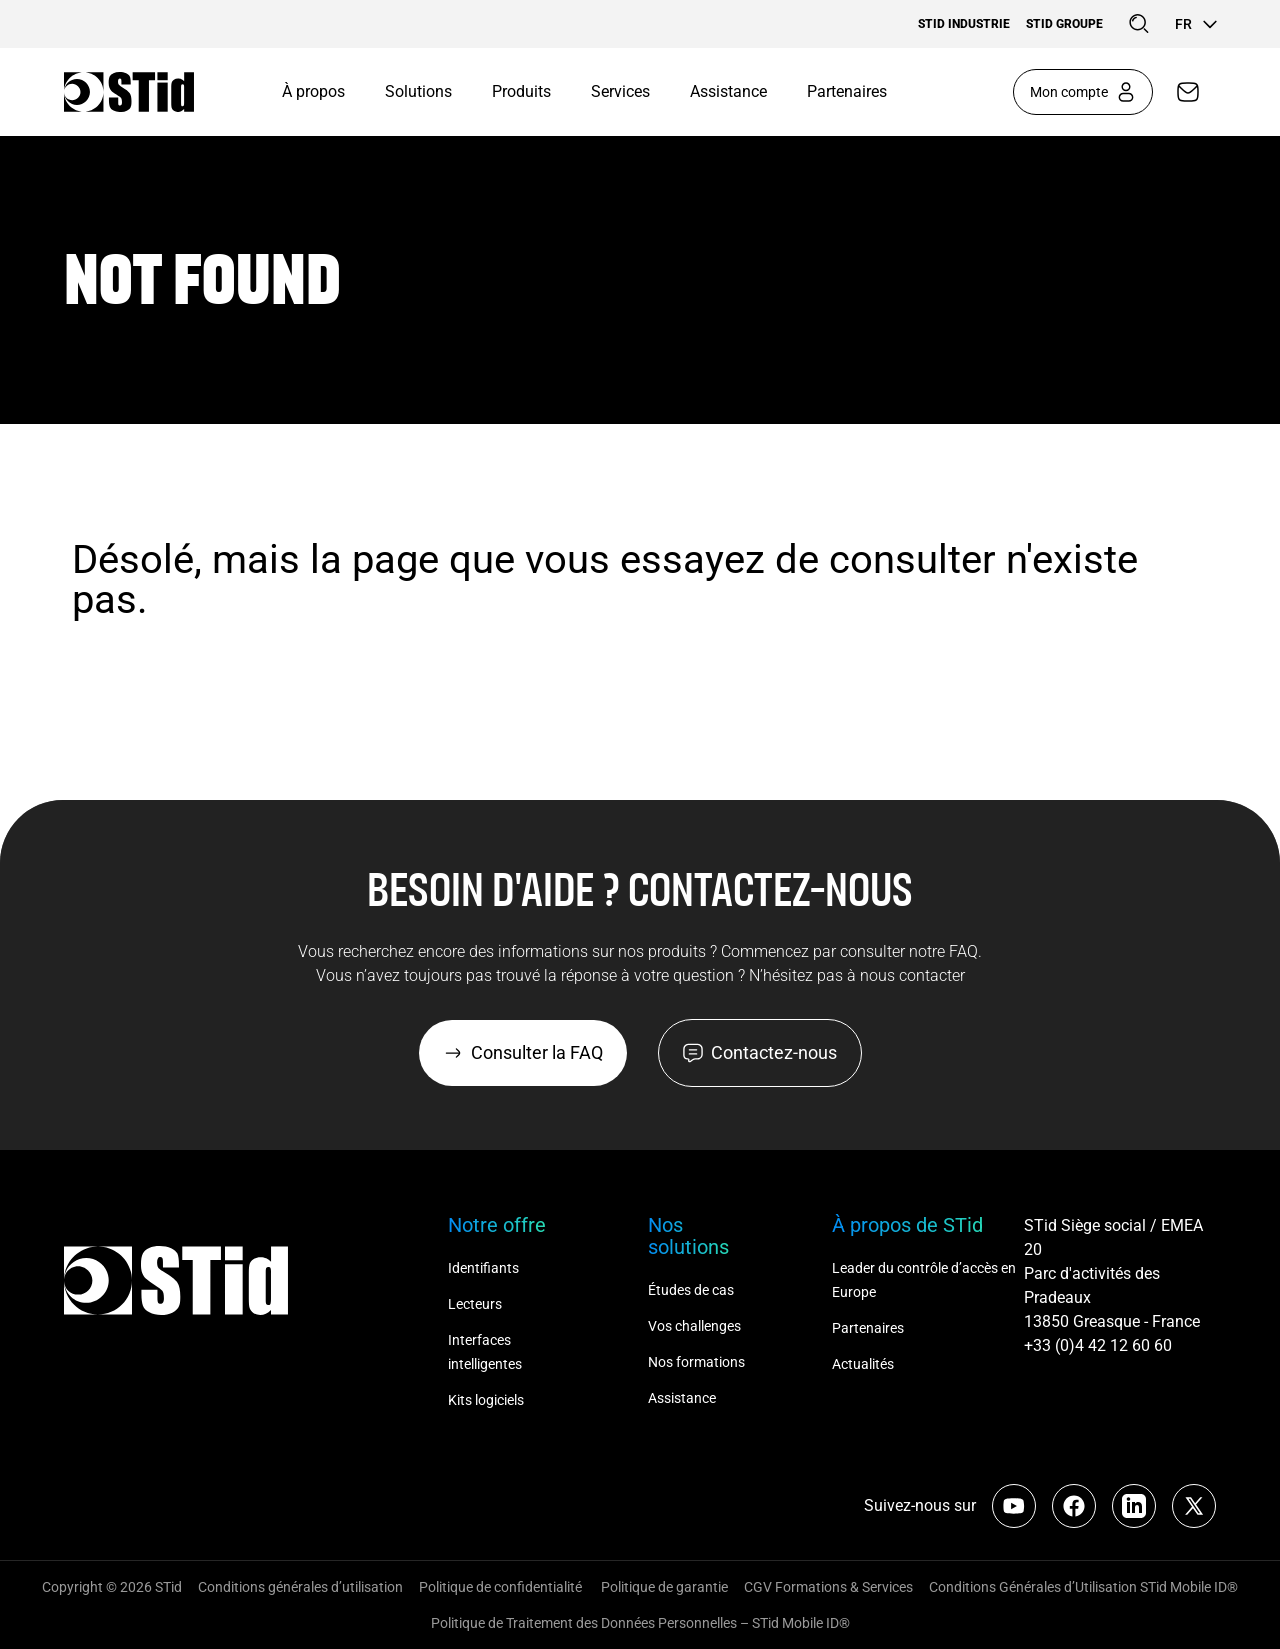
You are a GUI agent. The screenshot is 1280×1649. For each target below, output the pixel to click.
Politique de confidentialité (502, 1587)
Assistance (728, 91)
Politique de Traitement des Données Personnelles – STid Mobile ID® (640, 1623)
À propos (313, 91)
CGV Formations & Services (828, 1587)
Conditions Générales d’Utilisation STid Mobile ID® (1083, 1587)
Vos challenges (694, 1326)
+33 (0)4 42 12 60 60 (1098, 1345)
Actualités (863, 1364)
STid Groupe (1064, 24)
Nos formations (696, 1362)
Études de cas (691, 1290)
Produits (521, 91)
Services (620, 91)
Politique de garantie (664, 1587)
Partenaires (847, 91)
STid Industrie (964, 24)
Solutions (418, 91)
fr (1195, 24)
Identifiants (483, 1268)
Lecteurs (475, 1304)
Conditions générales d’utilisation (300, 1587)
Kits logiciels (486, 1400)
